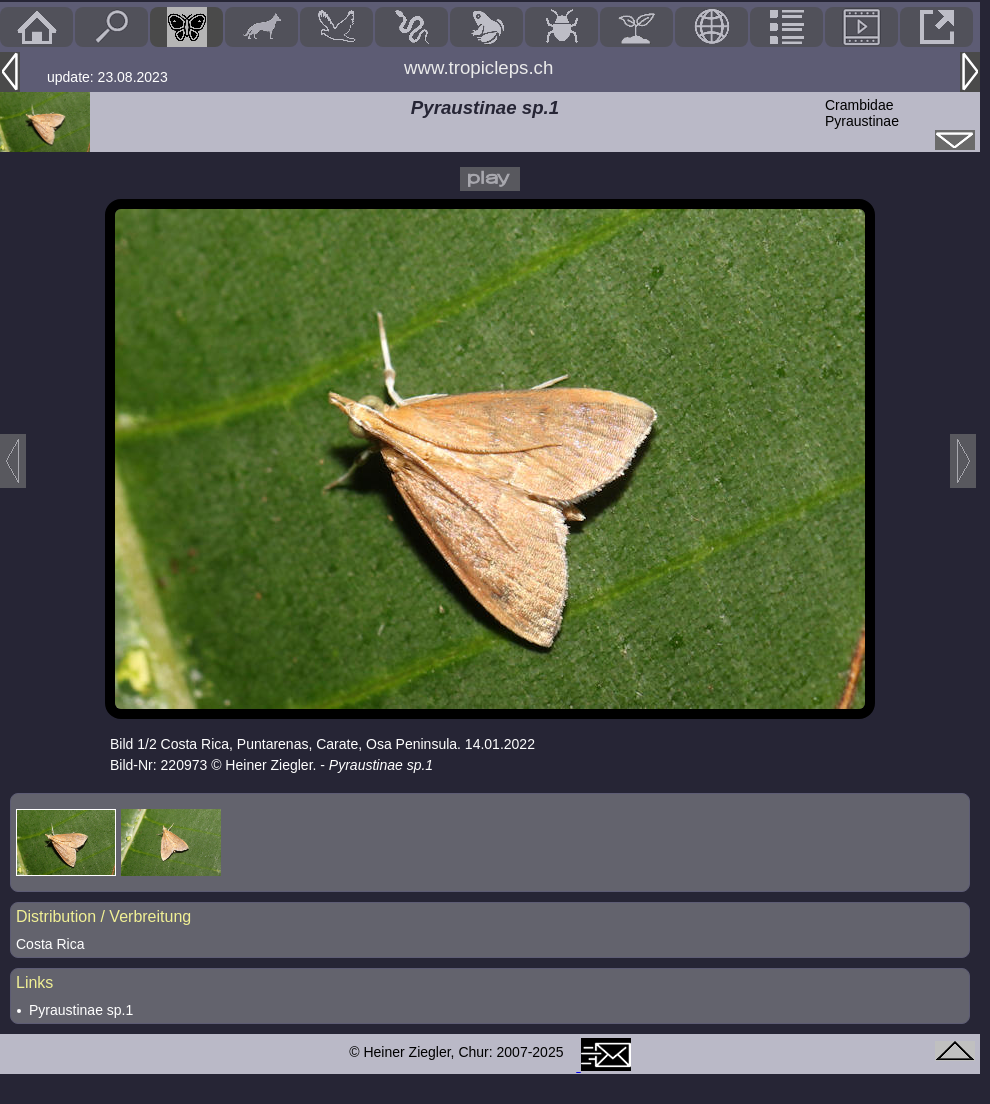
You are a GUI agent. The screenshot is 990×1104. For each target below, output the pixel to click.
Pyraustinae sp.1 (81, 1010)
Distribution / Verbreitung (103, 916)
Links (34, 982)
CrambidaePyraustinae (862, 113)
